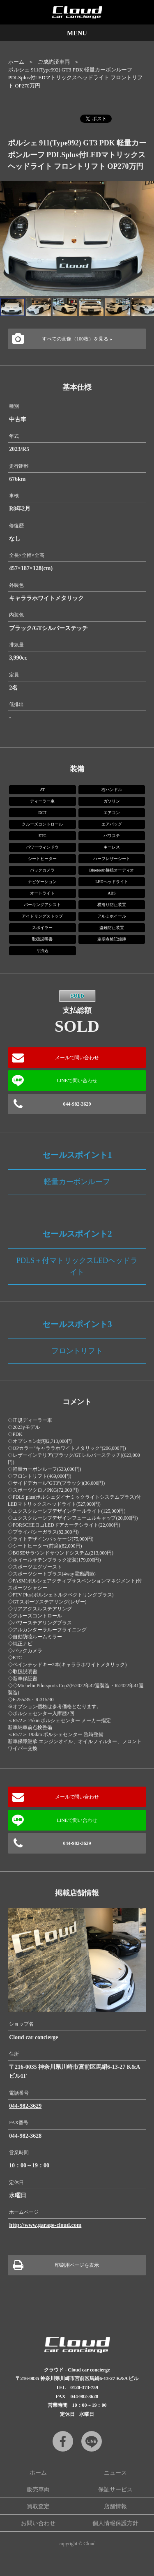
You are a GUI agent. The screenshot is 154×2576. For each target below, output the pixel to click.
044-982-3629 (77, 1104)
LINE (91, 2441)
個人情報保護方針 (115, 2523)
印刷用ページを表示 (77, 2265)
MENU (77, 33)
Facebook (63, 2441)
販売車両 (38, 2489)
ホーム (16, 62)
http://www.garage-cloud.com (45, 2225)
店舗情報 (115, 2506)
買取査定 (38, 2506)
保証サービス (115, 2489)
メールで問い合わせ (77, 1057)
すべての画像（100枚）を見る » (77, 339)
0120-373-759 (84, 2387)
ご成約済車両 (54, 62)
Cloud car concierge (77, 12)
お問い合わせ (38, 2523)
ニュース (115, 2473)
